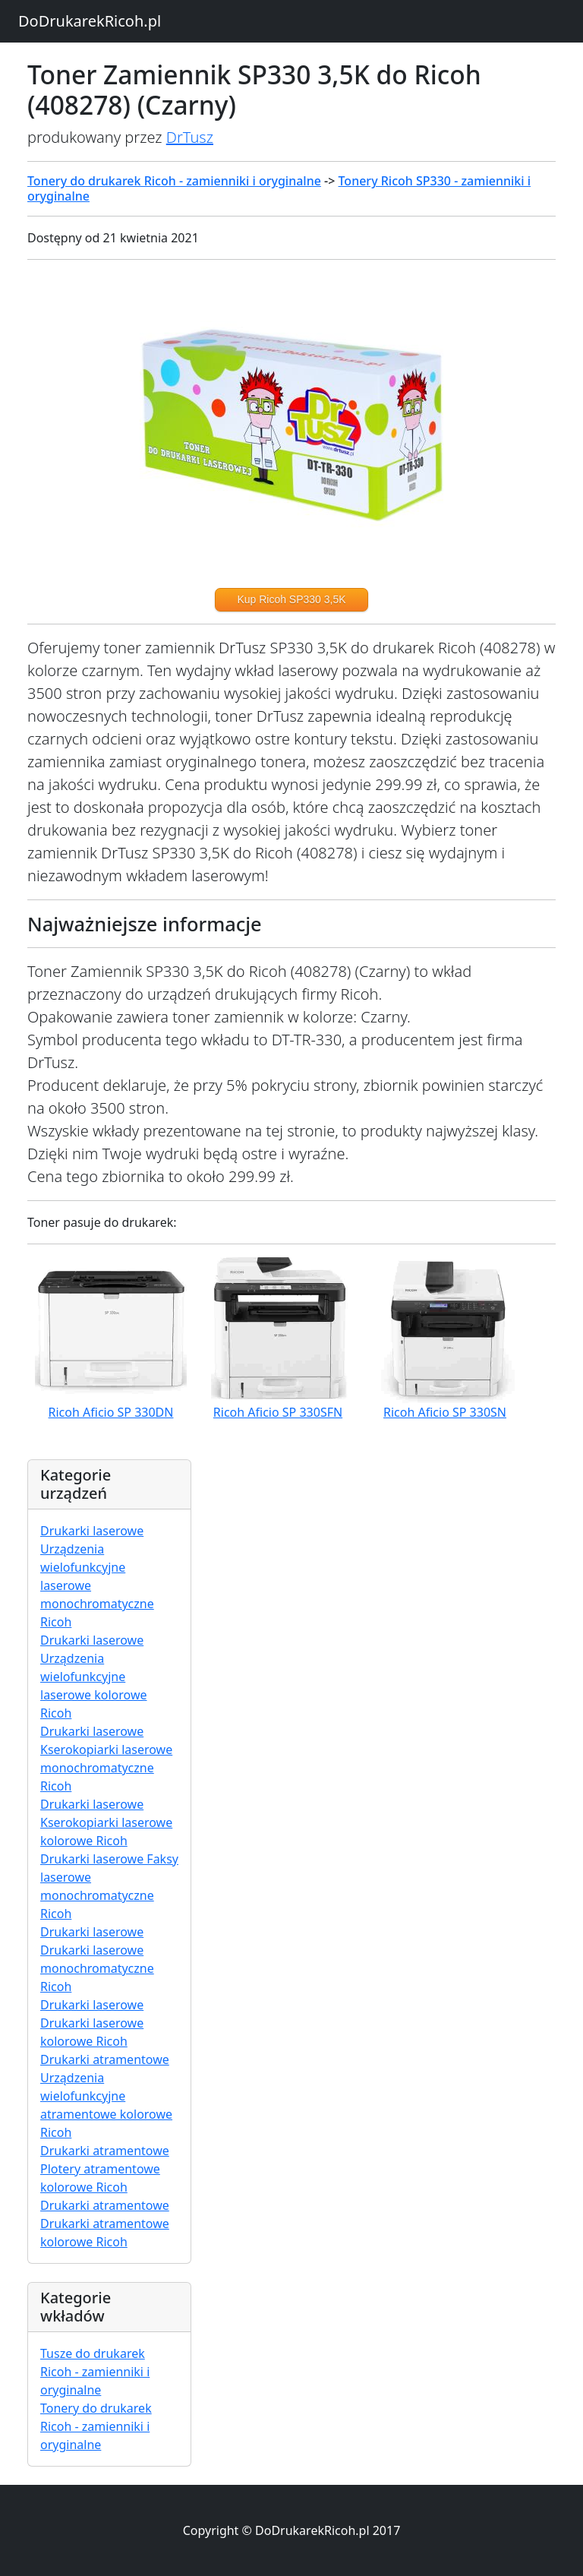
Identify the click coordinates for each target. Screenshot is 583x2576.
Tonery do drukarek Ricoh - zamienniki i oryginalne (174, 180)
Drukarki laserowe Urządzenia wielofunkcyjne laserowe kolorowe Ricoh (93, 1676)
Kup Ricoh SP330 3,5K (291, 599)
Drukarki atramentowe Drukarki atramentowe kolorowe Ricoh (104, 2223)
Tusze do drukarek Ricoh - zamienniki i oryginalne (95, 2371)
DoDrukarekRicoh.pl (89, 21)
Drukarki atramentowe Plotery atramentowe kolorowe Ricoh (104, 2168)
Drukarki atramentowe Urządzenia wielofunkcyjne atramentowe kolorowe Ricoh (106, 2096)
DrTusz (189, 137)
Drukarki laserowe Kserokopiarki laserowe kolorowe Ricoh (106, 1822)
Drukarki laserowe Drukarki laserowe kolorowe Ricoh (91, 2023)
